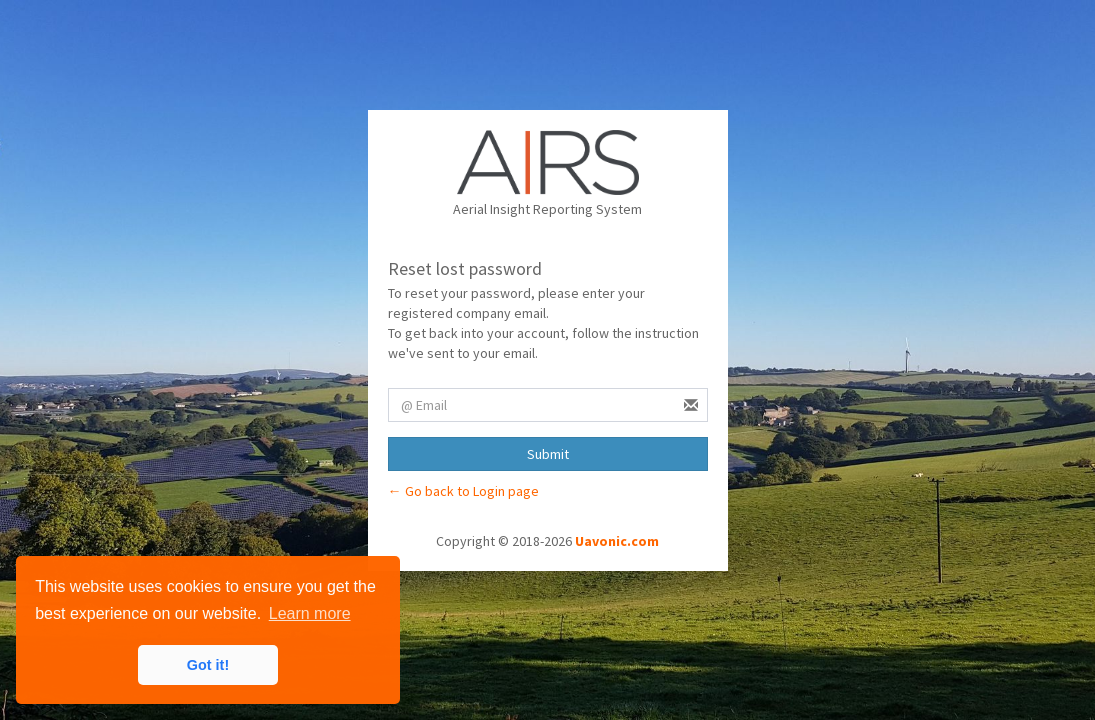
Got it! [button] (208, 665)
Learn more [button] (310, 613)
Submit (548, 454)
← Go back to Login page (463, 491)
